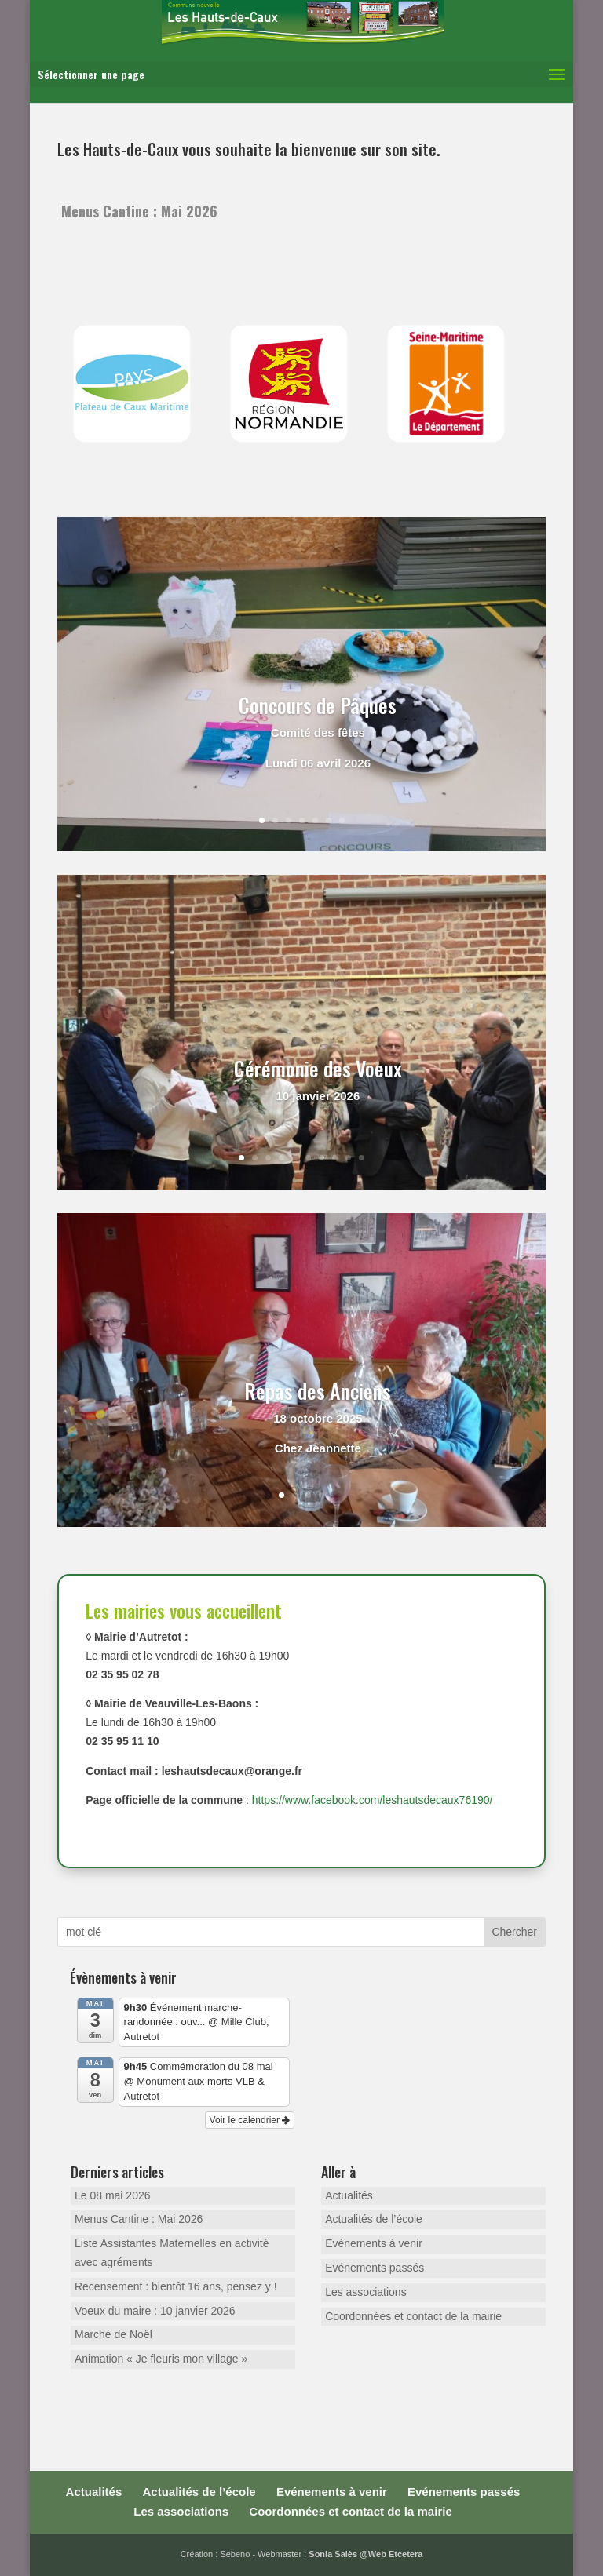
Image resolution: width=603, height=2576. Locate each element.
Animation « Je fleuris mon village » (161, 2358)
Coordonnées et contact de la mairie (413, 2316)
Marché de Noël (113, 2334)
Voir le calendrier (250, 2120)
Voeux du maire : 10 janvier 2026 (155, 2311)
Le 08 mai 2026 (113, 2195)
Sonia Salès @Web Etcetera (365, 2554)
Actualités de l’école (373, 2219)
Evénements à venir (373, 2243)
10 (361, 1157)
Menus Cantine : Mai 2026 (139, 211)
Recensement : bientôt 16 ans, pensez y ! (176, 2286)
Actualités (349, 2195)
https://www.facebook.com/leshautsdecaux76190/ (372, 1800)
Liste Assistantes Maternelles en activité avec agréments (172, 2252)
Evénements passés (374, 2267)
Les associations (366, 2292)
